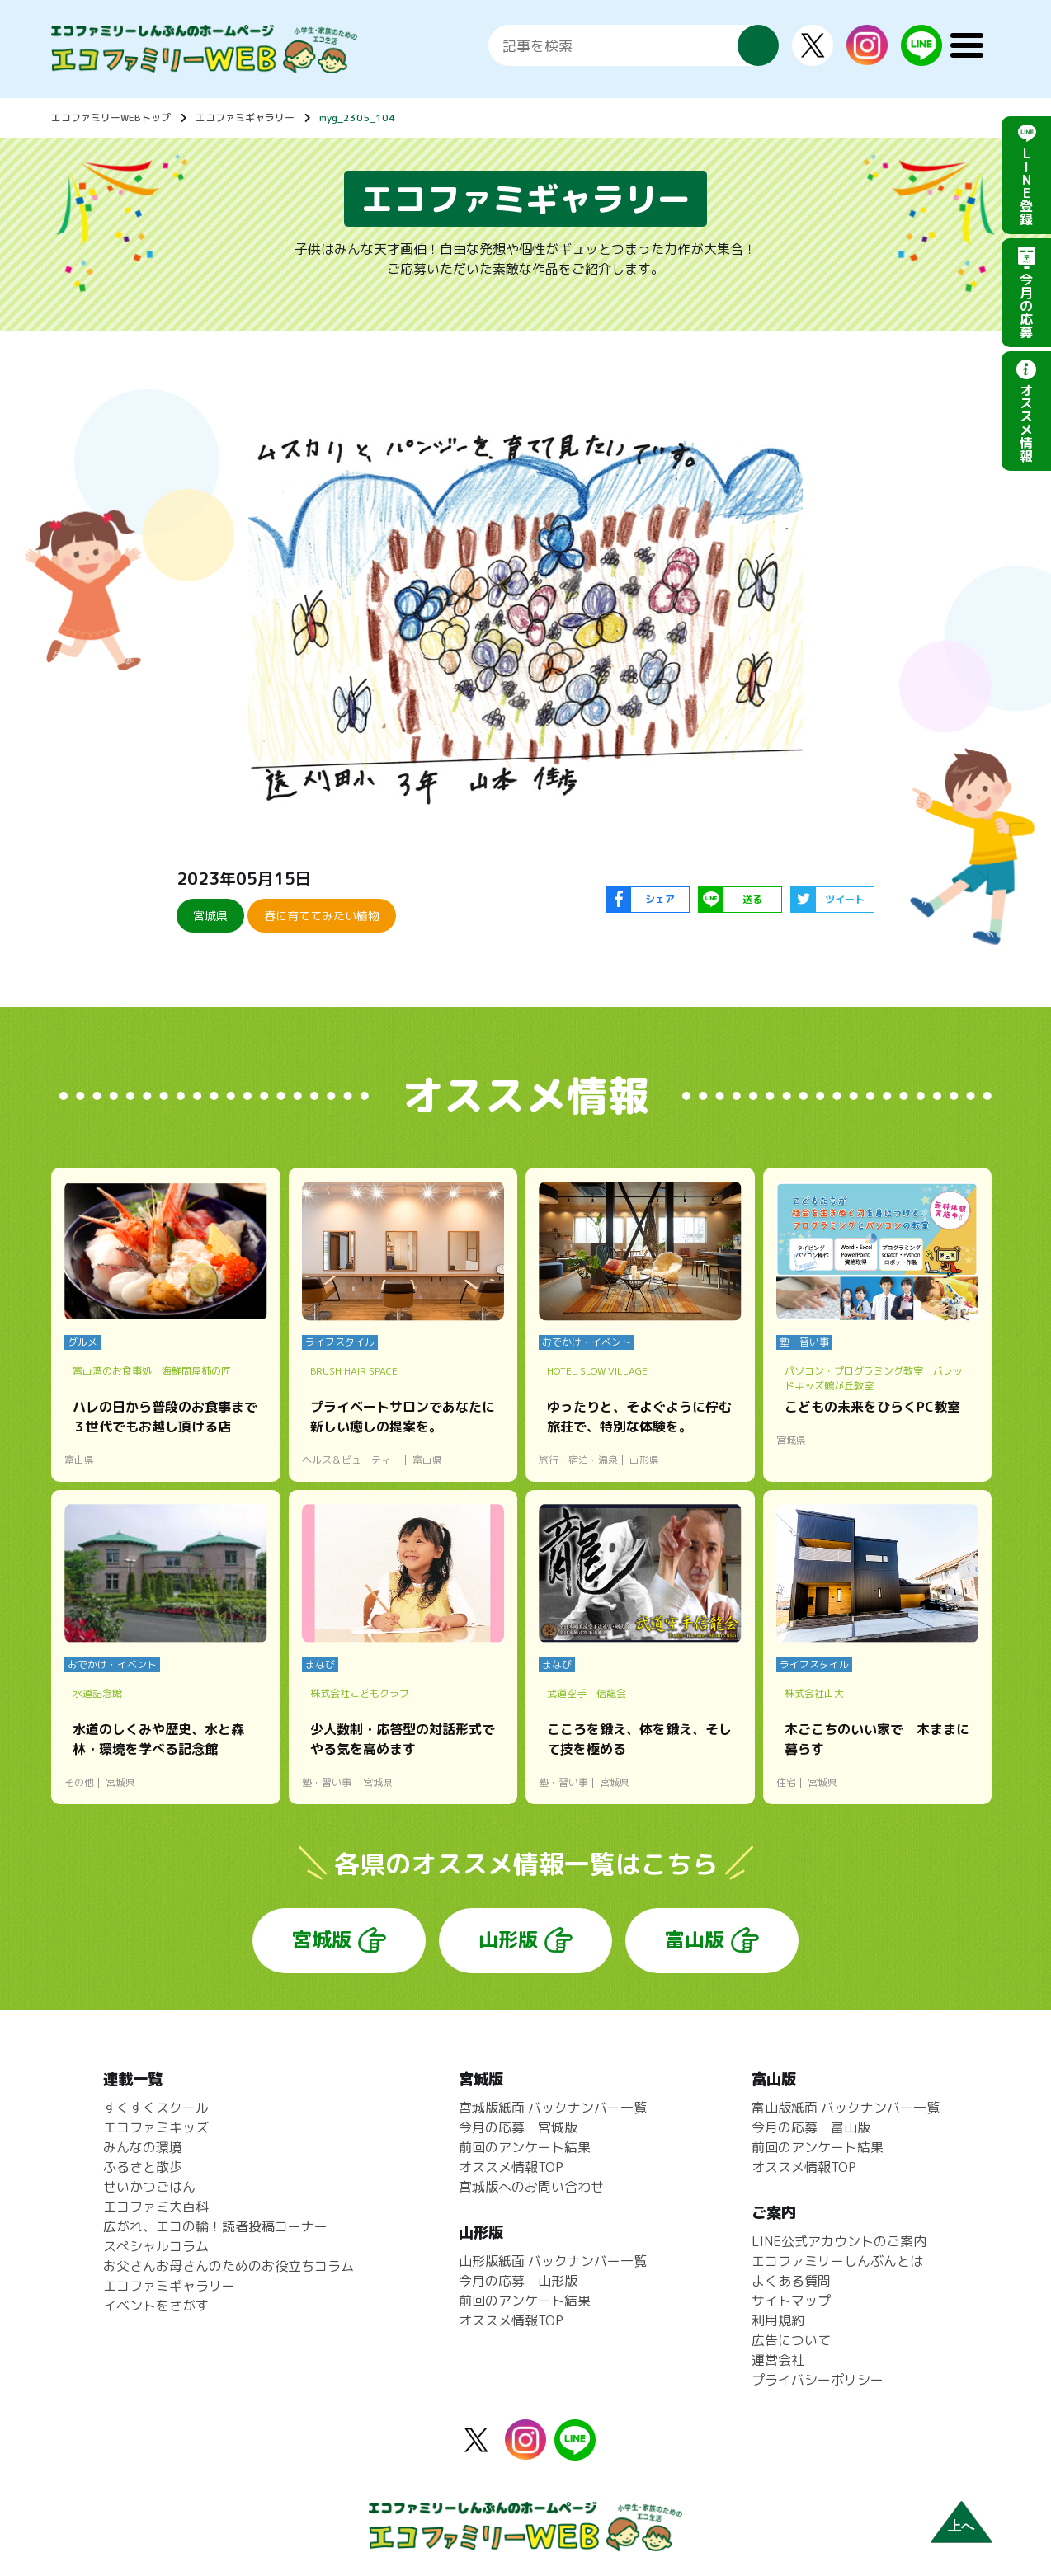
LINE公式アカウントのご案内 (839, 2241)
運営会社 (778, 2360)
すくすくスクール (156, 2108)
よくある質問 (791, 2281)
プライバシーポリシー (818, 2380)
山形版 (508, 1939)
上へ (961, 2526)
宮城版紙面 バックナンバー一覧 (553, 2108)
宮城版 (321, 1939)
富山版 (694, 1939)
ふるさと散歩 (142, 2167)
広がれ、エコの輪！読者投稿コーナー (215, 2226)
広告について (791, 2340)
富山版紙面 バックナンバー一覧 (846, 2108)
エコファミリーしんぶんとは (837, 2261)
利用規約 (778, 2320)
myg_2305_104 (357, 117)
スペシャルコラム (156, 2246)
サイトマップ (791, 2301)
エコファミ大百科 (156, 2207)
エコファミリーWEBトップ (111, 117)
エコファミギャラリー (245, 117)
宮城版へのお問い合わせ (531, 2187)
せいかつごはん (149, 2187)
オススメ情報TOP (511, 2167)
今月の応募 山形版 (518, 2281)
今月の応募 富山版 (811, 2127)
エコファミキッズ (156, 2127)
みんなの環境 (142, 2147)
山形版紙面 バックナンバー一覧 (553, 2261)
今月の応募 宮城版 (518, 2127)
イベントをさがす (156, 2305)
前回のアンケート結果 (525, 2147)
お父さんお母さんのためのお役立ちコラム (228, 2266)
